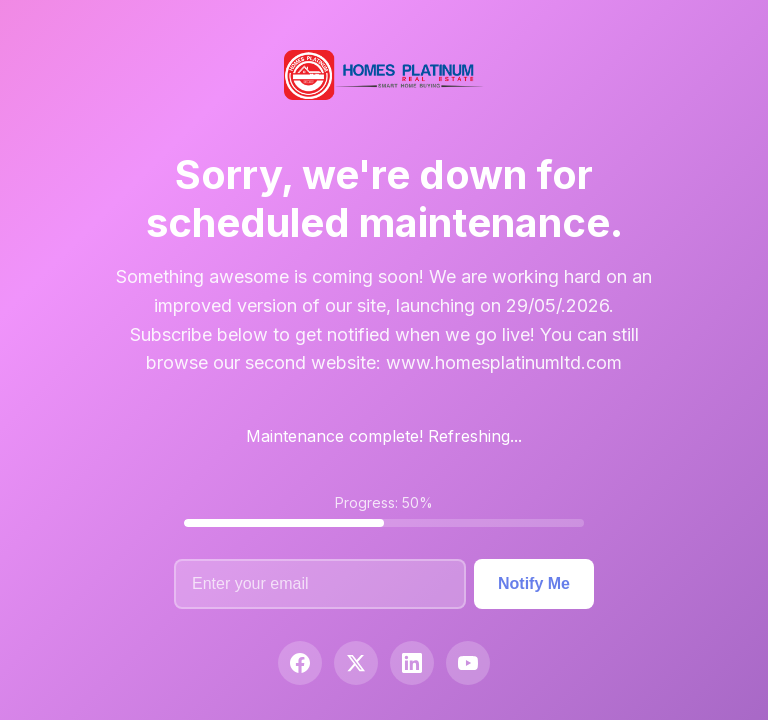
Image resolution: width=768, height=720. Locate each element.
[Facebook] (300, 663)
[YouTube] (468, 663)
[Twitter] (356, 663)
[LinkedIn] (412, 663)
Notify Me (534, 583)
